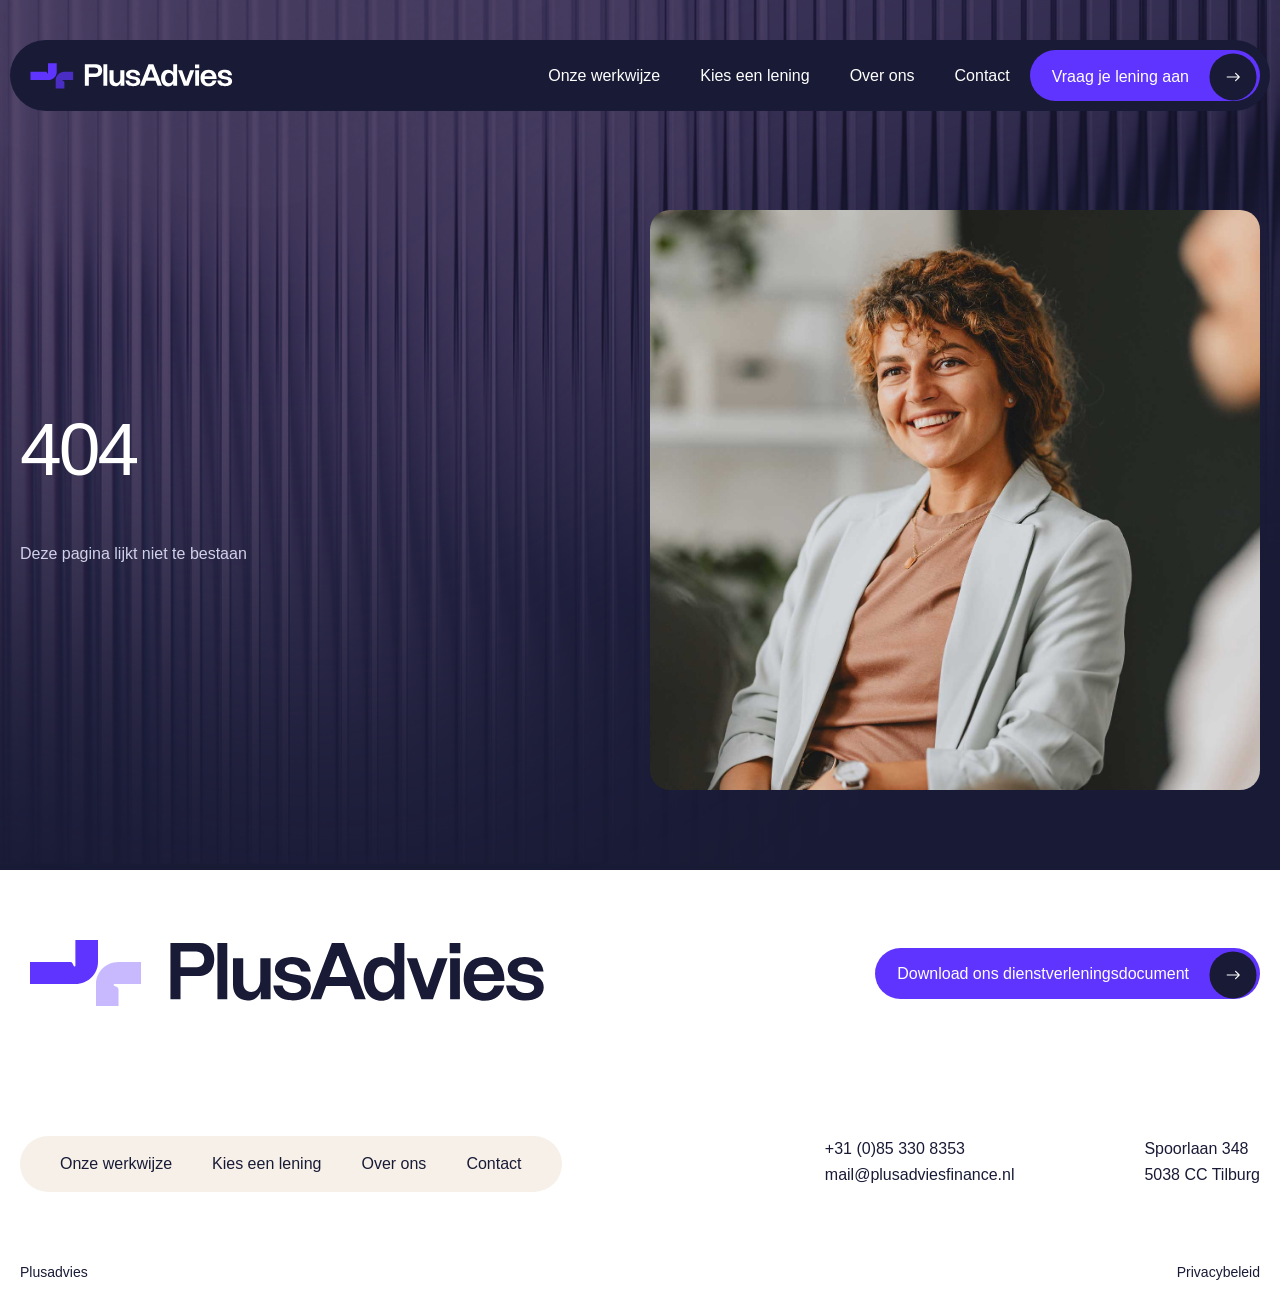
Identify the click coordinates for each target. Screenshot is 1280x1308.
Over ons (882, 75)
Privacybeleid (1218, 1272)
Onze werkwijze (604, 75)
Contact (982, 75)
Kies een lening (754, 75)
